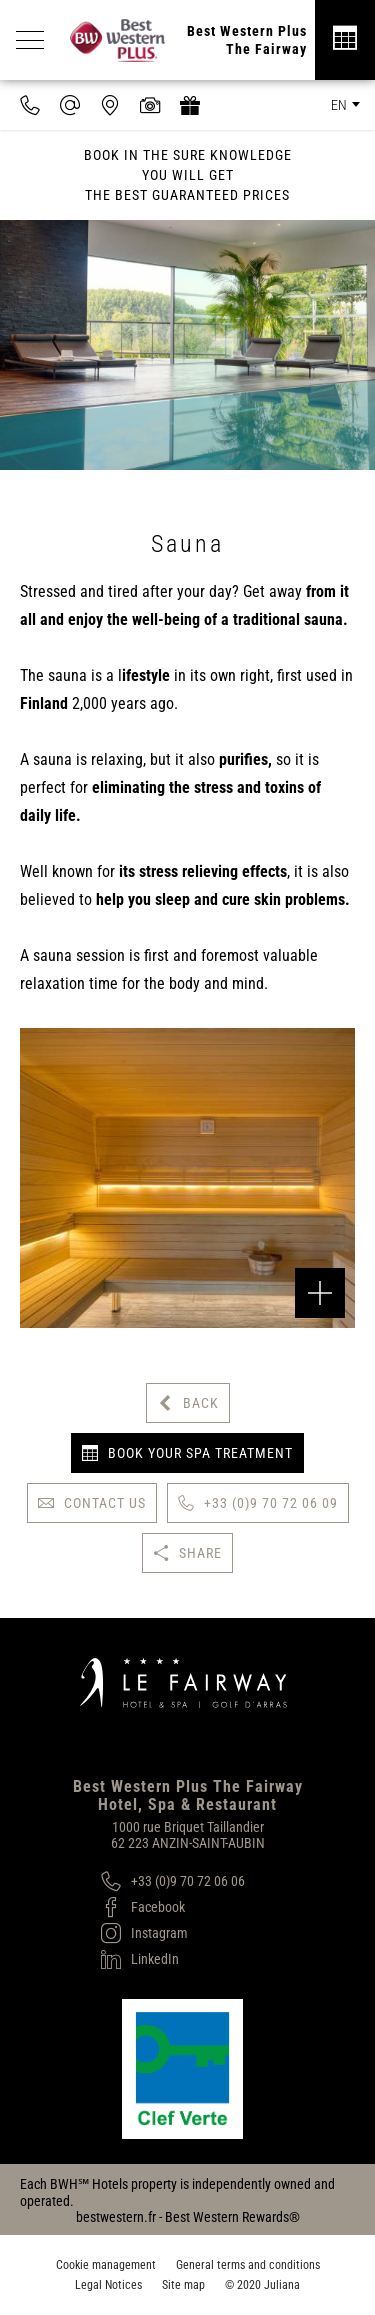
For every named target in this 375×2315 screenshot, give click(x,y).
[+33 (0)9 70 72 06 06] (173, 1881)
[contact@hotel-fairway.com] (70, 105)
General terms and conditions (248, 2265)
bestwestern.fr (116, 2217)
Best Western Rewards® (232, 2217)
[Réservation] (345, 40)
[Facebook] (173, 1907)
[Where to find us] (110, 105)
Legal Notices (108, 2285)
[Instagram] (173, 1933)
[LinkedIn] (173, 1959)
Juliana (282, 2285)
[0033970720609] (30, 105)
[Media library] (150, 105)
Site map (183, 2285)
